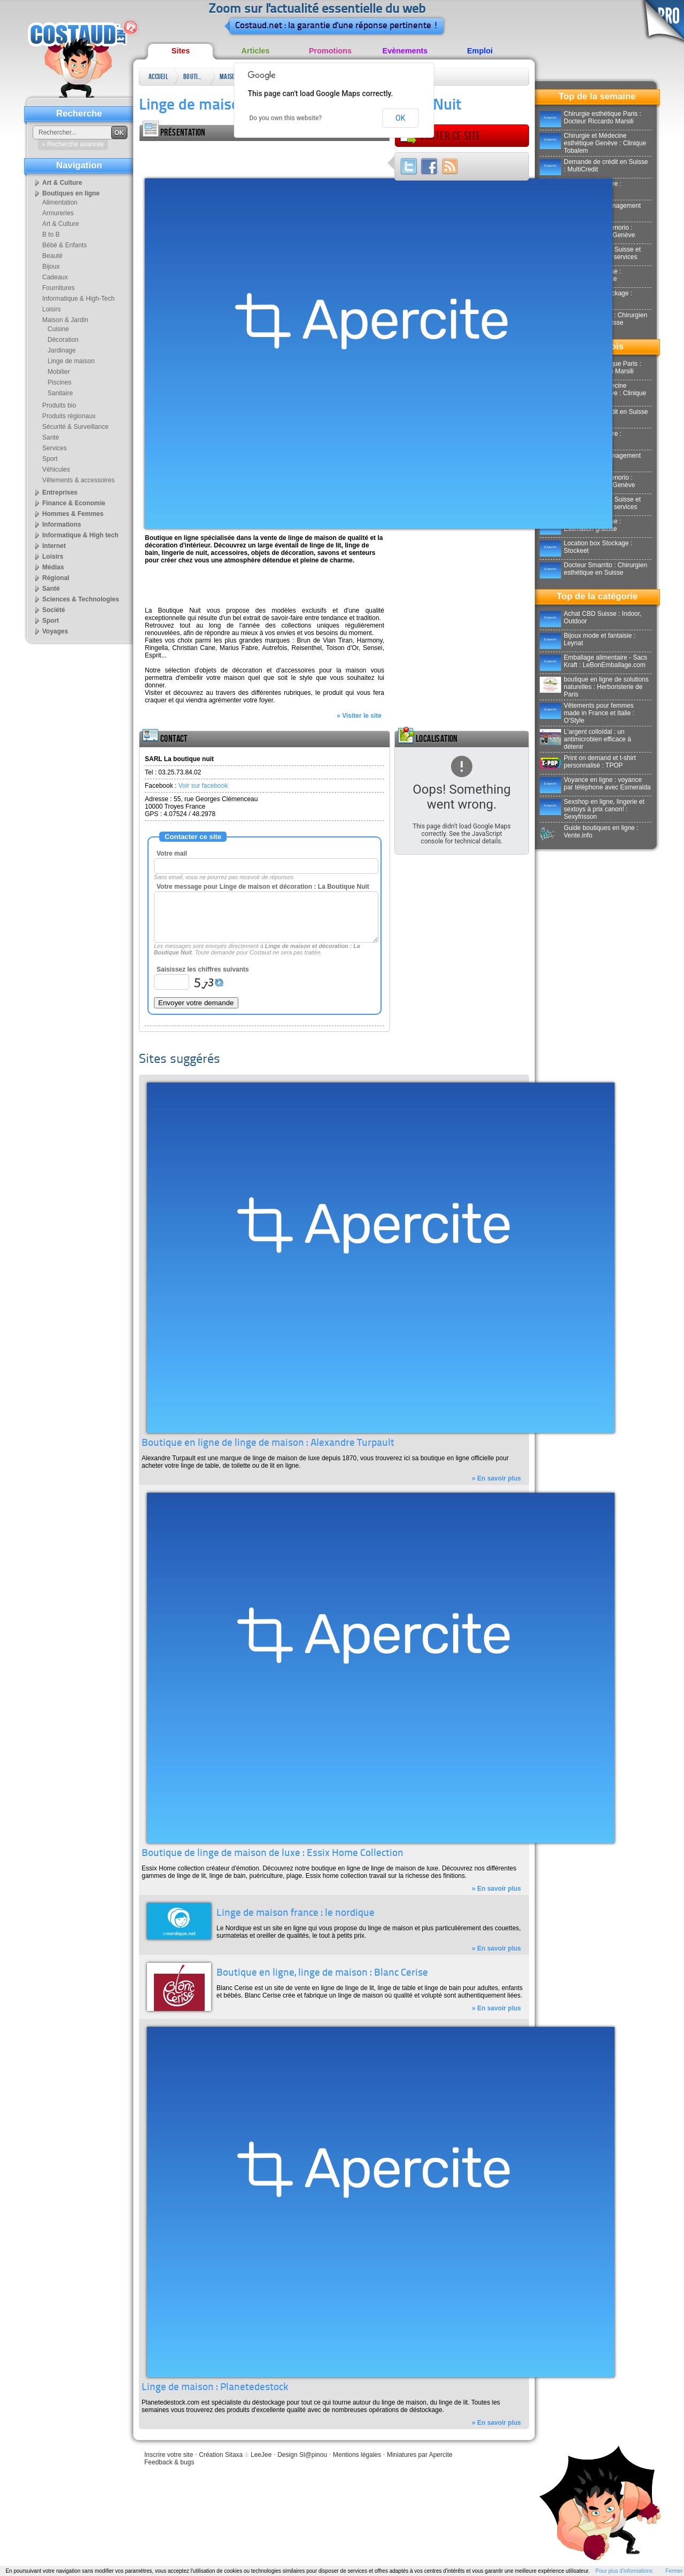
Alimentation (59, 202)
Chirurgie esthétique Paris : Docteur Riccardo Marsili (590, 117)
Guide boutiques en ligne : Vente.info (589, 831)
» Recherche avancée (73, 144)
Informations (61, 524)
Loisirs (51, 309)
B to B (51, 234)
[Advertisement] (264, 157)
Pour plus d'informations (623, 2571)
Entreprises (59, 492)
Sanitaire (60, 393)
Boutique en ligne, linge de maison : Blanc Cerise (322, 1973)
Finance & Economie (73, 503)
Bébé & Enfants (64, 245)
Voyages (55, 631)
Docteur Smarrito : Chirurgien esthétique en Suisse (593, 568)
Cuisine (58, 329)
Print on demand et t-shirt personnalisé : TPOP (588, 761)
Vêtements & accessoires (78, 480)
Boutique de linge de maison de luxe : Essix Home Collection (272, 1854)
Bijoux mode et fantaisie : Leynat (587, 639)
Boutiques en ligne (194, 78)
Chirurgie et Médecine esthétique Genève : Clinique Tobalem (593, 143)
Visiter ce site (440, 136)
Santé (50, 437)
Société (53, 610)
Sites (181, 50)
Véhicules (56, 469)
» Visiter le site (359, 715)
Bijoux (51, 266)
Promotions (330, 50)
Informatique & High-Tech (78, 298)
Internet (54, 546)
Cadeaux (55, 277)
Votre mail (172, 853)
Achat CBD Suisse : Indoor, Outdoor (590, 617)
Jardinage (62, 350)
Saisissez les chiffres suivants (203, 969)
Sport (50, 459)
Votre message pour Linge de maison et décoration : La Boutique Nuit (263, 886)
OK (400, 118)
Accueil (158, 76)
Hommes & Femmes (73, 514)
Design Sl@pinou (302, 2454)
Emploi (480, 50)
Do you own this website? (286, 118)
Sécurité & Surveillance (75, 426)
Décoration (63, 339)
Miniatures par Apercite (420, 2454)
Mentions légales (357, 2454)
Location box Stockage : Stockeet (586, 546)
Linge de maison (71, 361)
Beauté (52, 256)
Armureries (58, 213)
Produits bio (59, 405)
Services (54, 448)
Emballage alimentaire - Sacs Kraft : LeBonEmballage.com (593, 661)
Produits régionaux (69, 416)
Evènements (405, 50)
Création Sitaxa (221, 2454)
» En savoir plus (496, 1478)
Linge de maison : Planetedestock (215, 2388)
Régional (55, 578)
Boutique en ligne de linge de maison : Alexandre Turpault (268, 1443)
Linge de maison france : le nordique (295, 1913)
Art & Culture (62, 182)
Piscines (60, 382)
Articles (256, 50)
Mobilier (59, 371)
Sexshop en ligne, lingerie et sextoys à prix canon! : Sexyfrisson (592, 809)
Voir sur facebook (203, 785)
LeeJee (261, 2454)
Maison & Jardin (229, 78)
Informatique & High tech (80, 535)
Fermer (673, 2571)
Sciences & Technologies (80, 599)
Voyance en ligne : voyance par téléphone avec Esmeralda (595, 783)
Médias (53, 567)
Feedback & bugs (169, 2462)
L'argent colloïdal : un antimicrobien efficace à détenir (585, 739)
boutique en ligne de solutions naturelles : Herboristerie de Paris (594, 687)
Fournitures (58, 288)
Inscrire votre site (168, 2454)
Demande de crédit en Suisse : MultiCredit (594, 165)
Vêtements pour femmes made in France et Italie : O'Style (587, 713)
